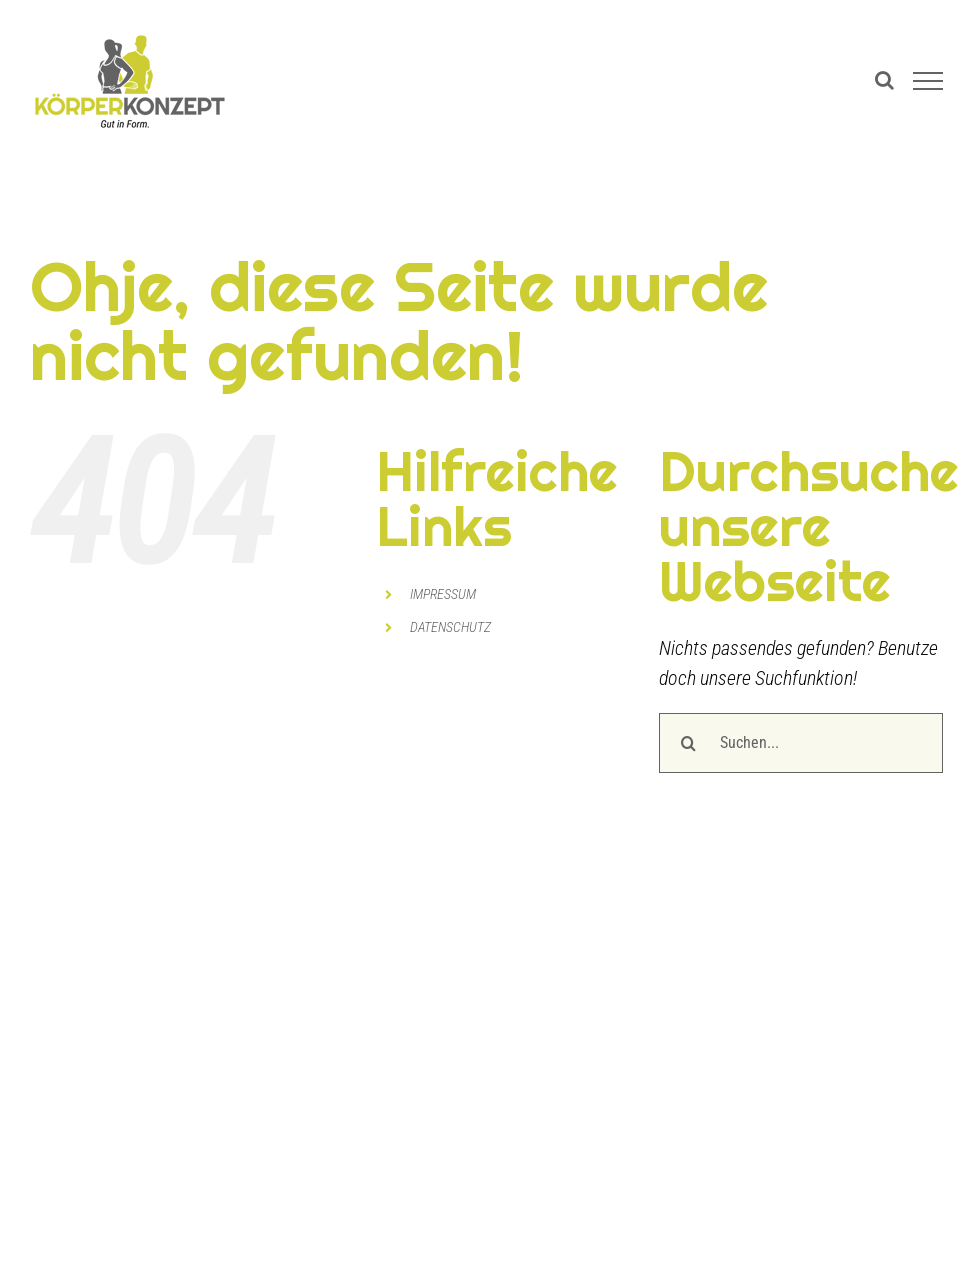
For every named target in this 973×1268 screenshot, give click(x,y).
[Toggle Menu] (928, 81)
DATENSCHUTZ (450, 627)
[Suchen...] (801, 743)
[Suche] (689, 743)
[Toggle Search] (884, 80)
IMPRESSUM (443, 594)
